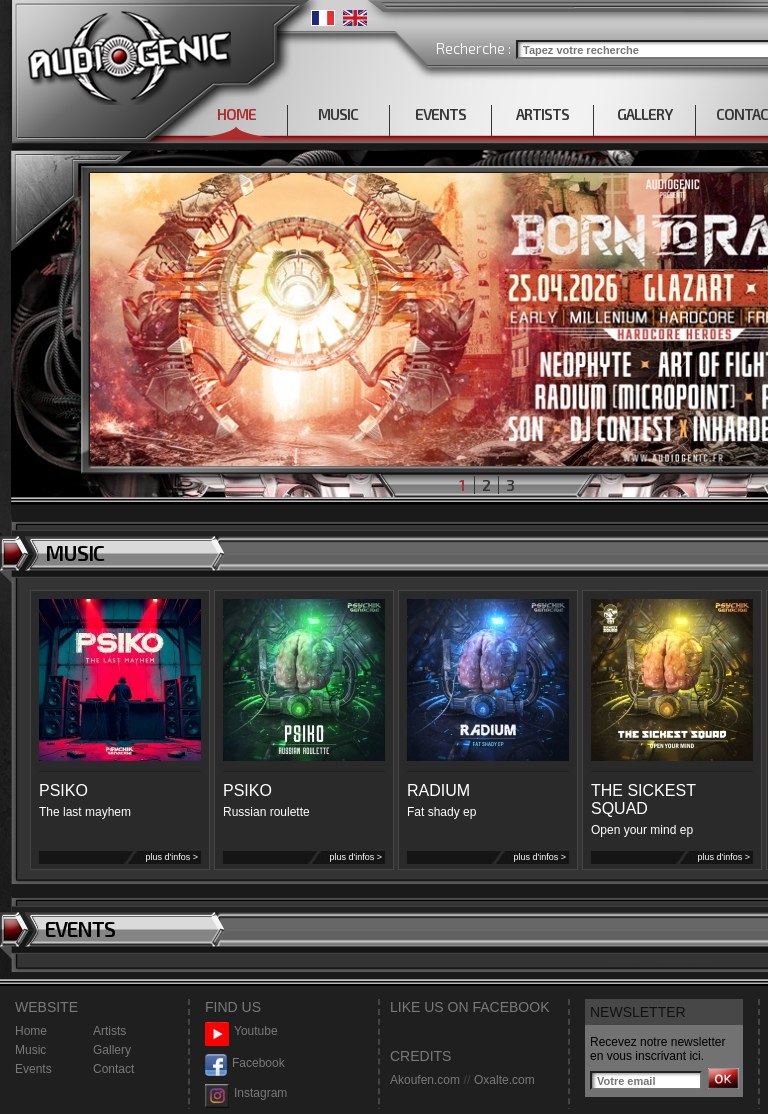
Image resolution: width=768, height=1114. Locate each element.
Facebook (245, 1063)
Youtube (241, 1031)
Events (33, 1069)
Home (31, 1031)
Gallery (112, 1050)
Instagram (246, 1093)
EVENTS (440, 114)
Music (30, 1050)
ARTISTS (542, 114)
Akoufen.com (425, 1080)
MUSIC (338, 114)
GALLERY (644, 114)
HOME (236, 114)
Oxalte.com (504, 1080)
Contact (113, 1069)
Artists (109, 1031)
